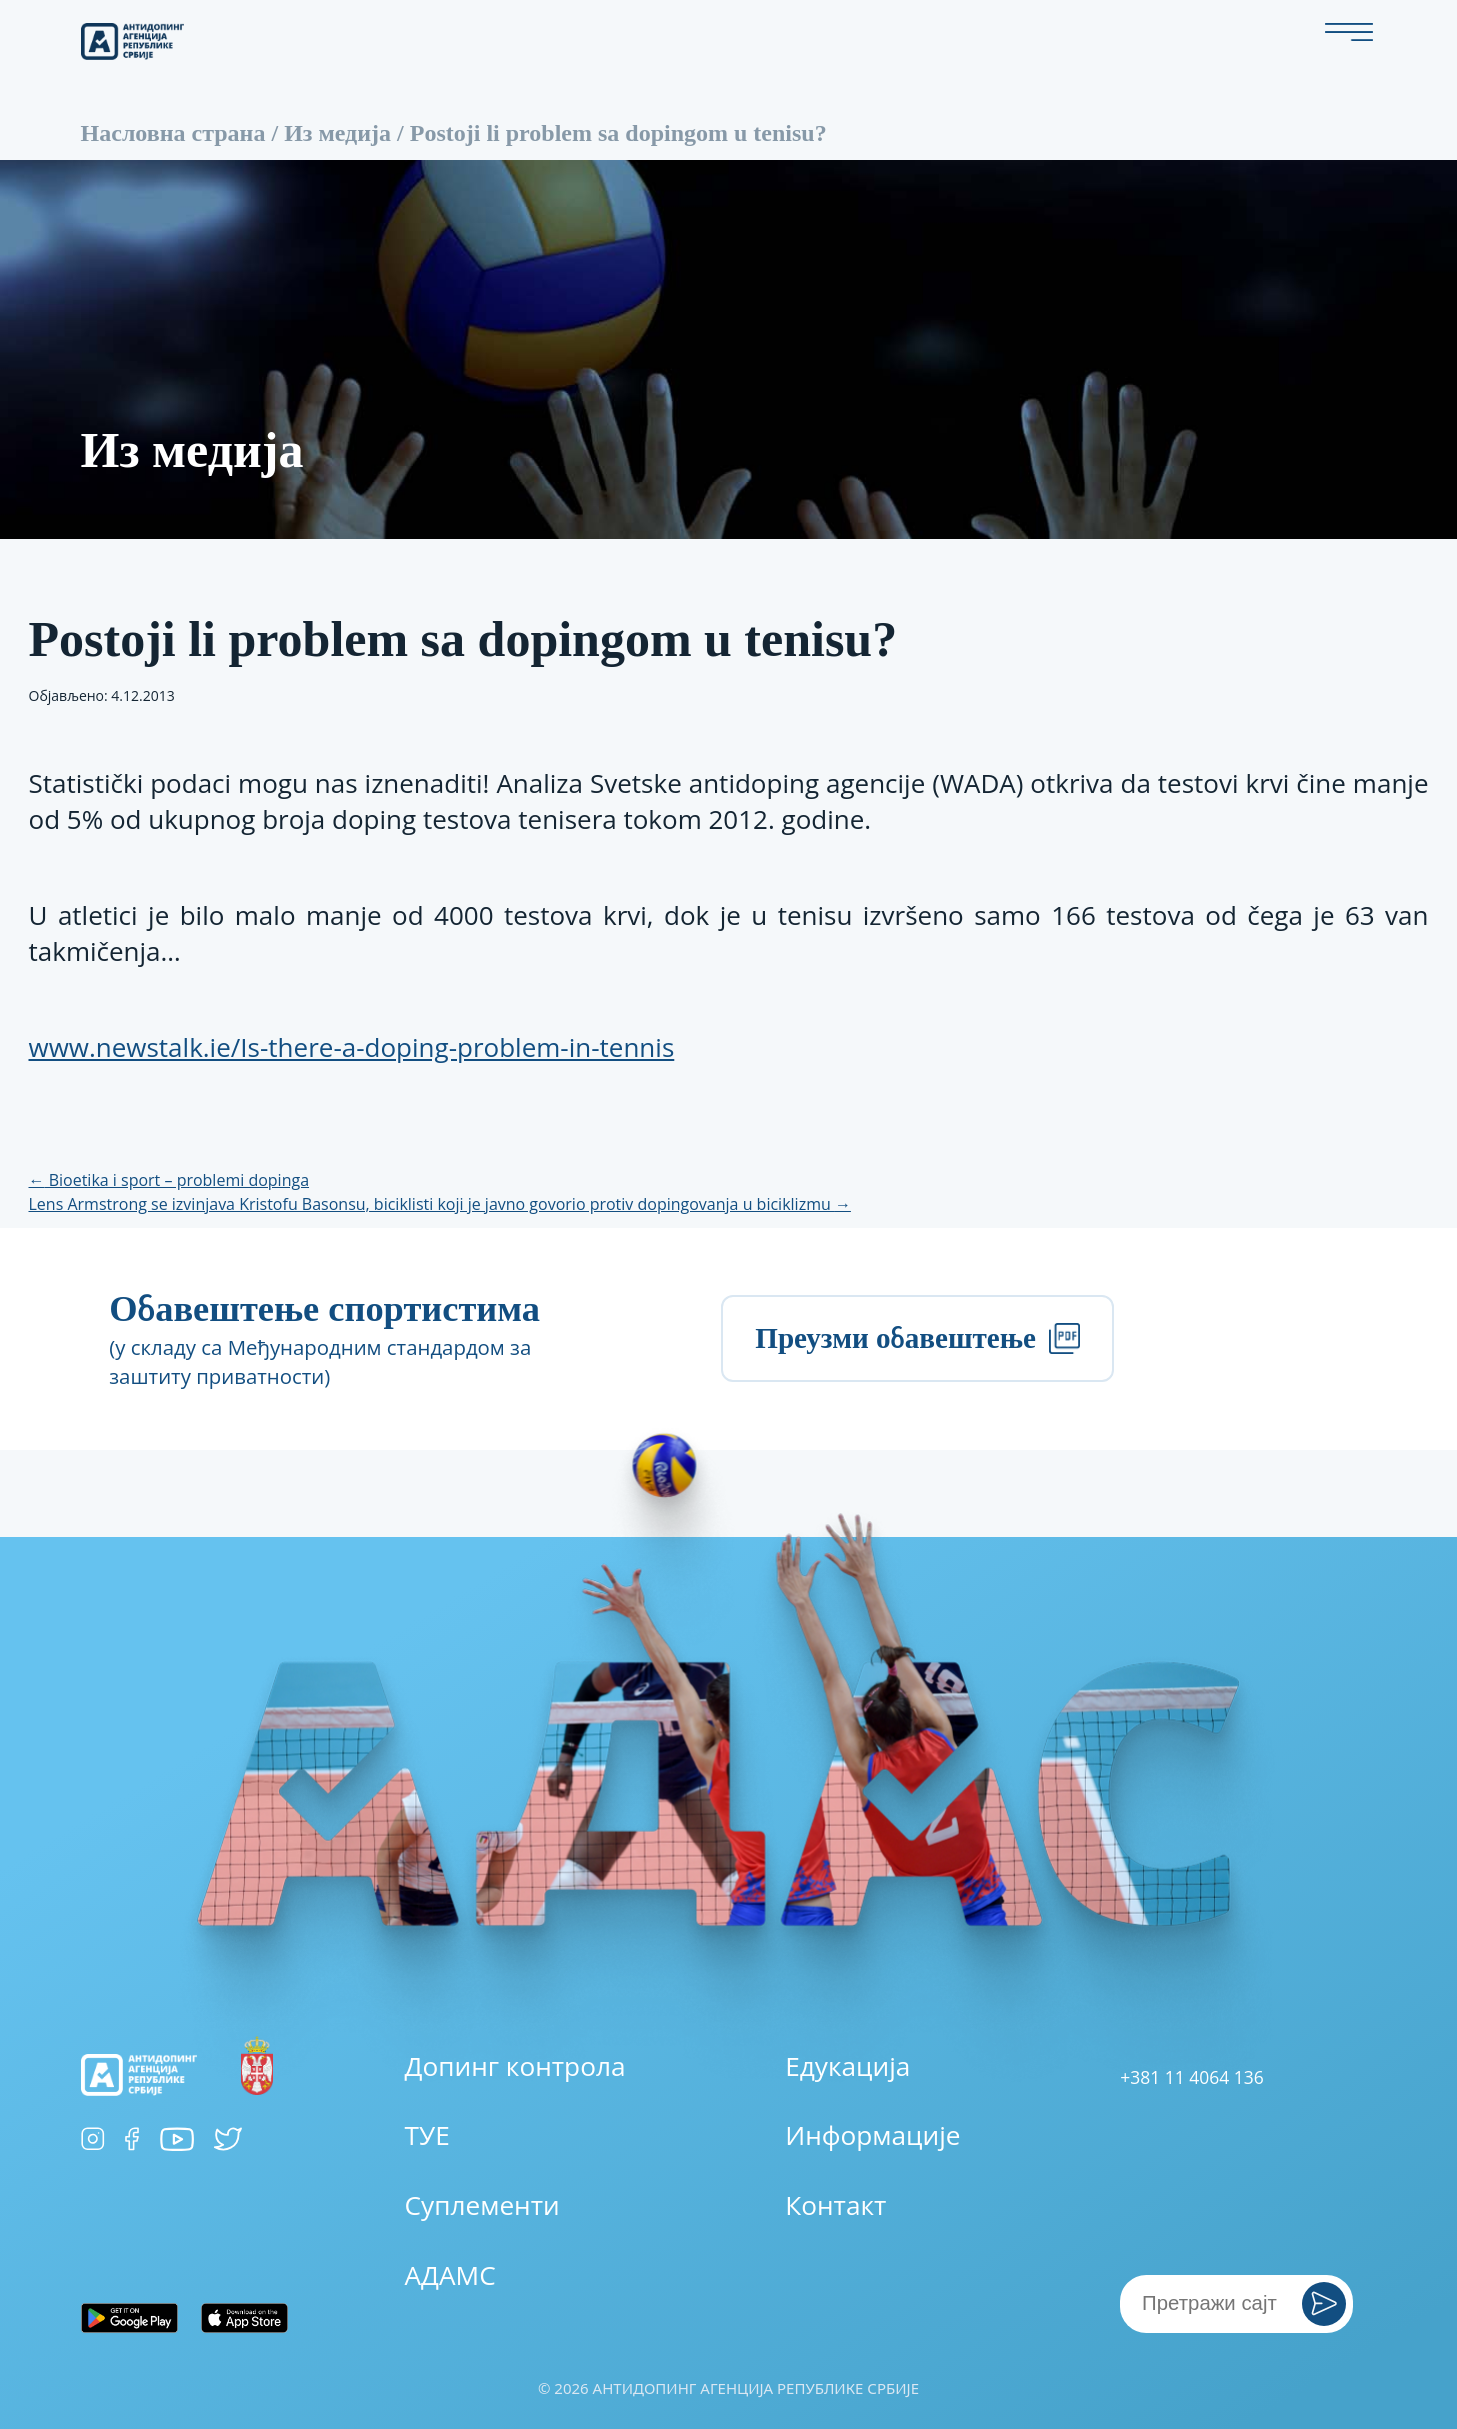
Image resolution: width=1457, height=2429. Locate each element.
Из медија (337, 133)
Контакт (835, 2205)
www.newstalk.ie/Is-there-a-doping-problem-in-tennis (352, 1047)
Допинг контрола (515, 2066)
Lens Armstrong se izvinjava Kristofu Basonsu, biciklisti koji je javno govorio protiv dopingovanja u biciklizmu (440, 1204)
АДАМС (450, 2275)
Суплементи (482, 2205)
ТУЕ (427, 2135)
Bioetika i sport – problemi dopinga (169, 1180)
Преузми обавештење (917, 1338)
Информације (872, 2135)
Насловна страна (173, 133)
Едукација (847, 2066)
